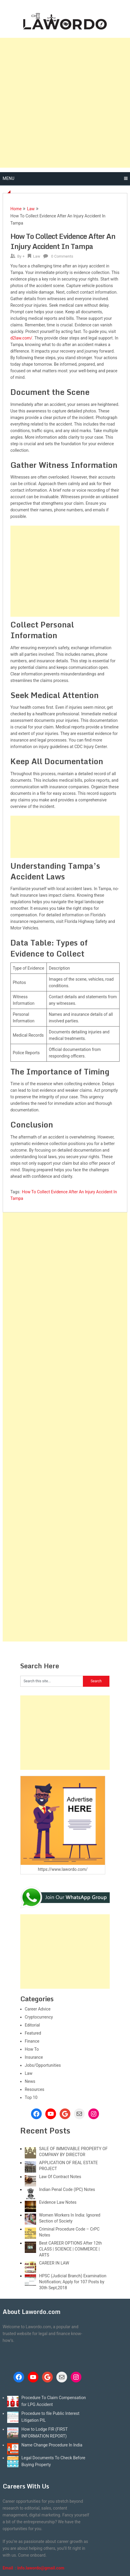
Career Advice (37, 2009)
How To (32, 2049)
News (30, 2081)
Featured (33, 2033)
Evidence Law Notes (58, 2202)
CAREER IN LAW (54, 2263)
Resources (34, 2089)
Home (16, 208)
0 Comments (62, 256)
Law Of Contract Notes (60, 2176)
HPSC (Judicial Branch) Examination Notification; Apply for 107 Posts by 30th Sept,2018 (72, 2281)
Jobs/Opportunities (43, 2065)
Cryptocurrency (39, 2017)
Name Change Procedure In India (51, 2445)
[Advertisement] (65, 103)
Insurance (34, 2057)
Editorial (32, 2025)
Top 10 (31, 2097)
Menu (8, 178)
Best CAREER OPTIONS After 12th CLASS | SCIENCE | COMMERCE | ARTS (70, 2249)
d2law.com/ (21, 338)
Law (31, 208)
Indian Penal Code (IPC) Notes (67, 2189)
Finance (32, 2041)
